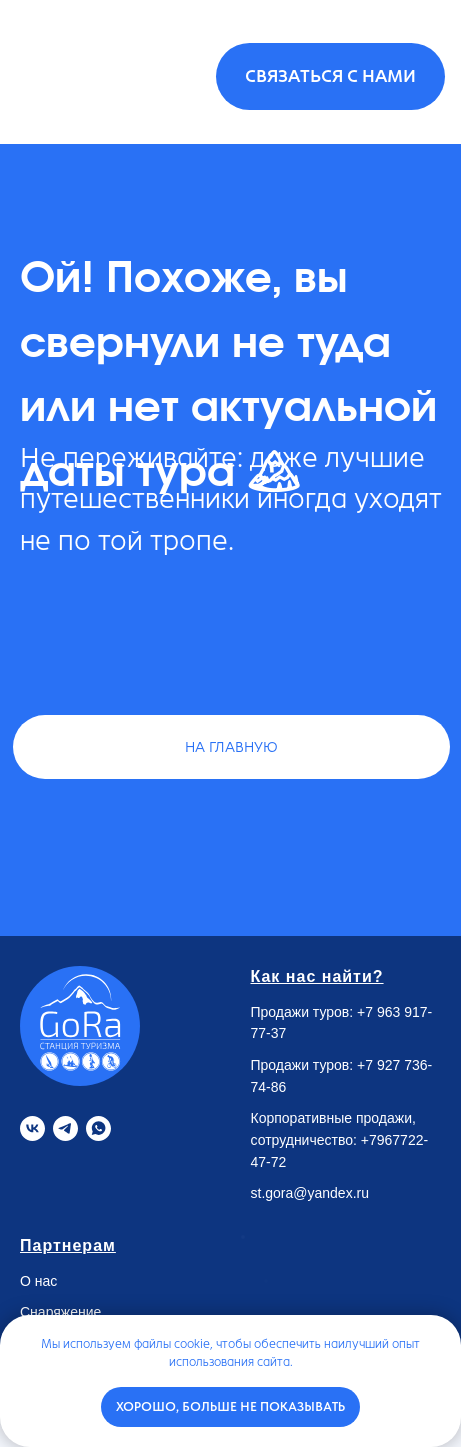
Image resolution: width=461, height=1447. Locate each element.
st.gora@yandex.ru (310, 1193)
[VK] (32, 1128)
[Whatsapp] (98, 1128)
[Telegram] (65, 1128)
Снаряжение (60, 1312)
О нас (38, 1281)
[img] (74, 73)
